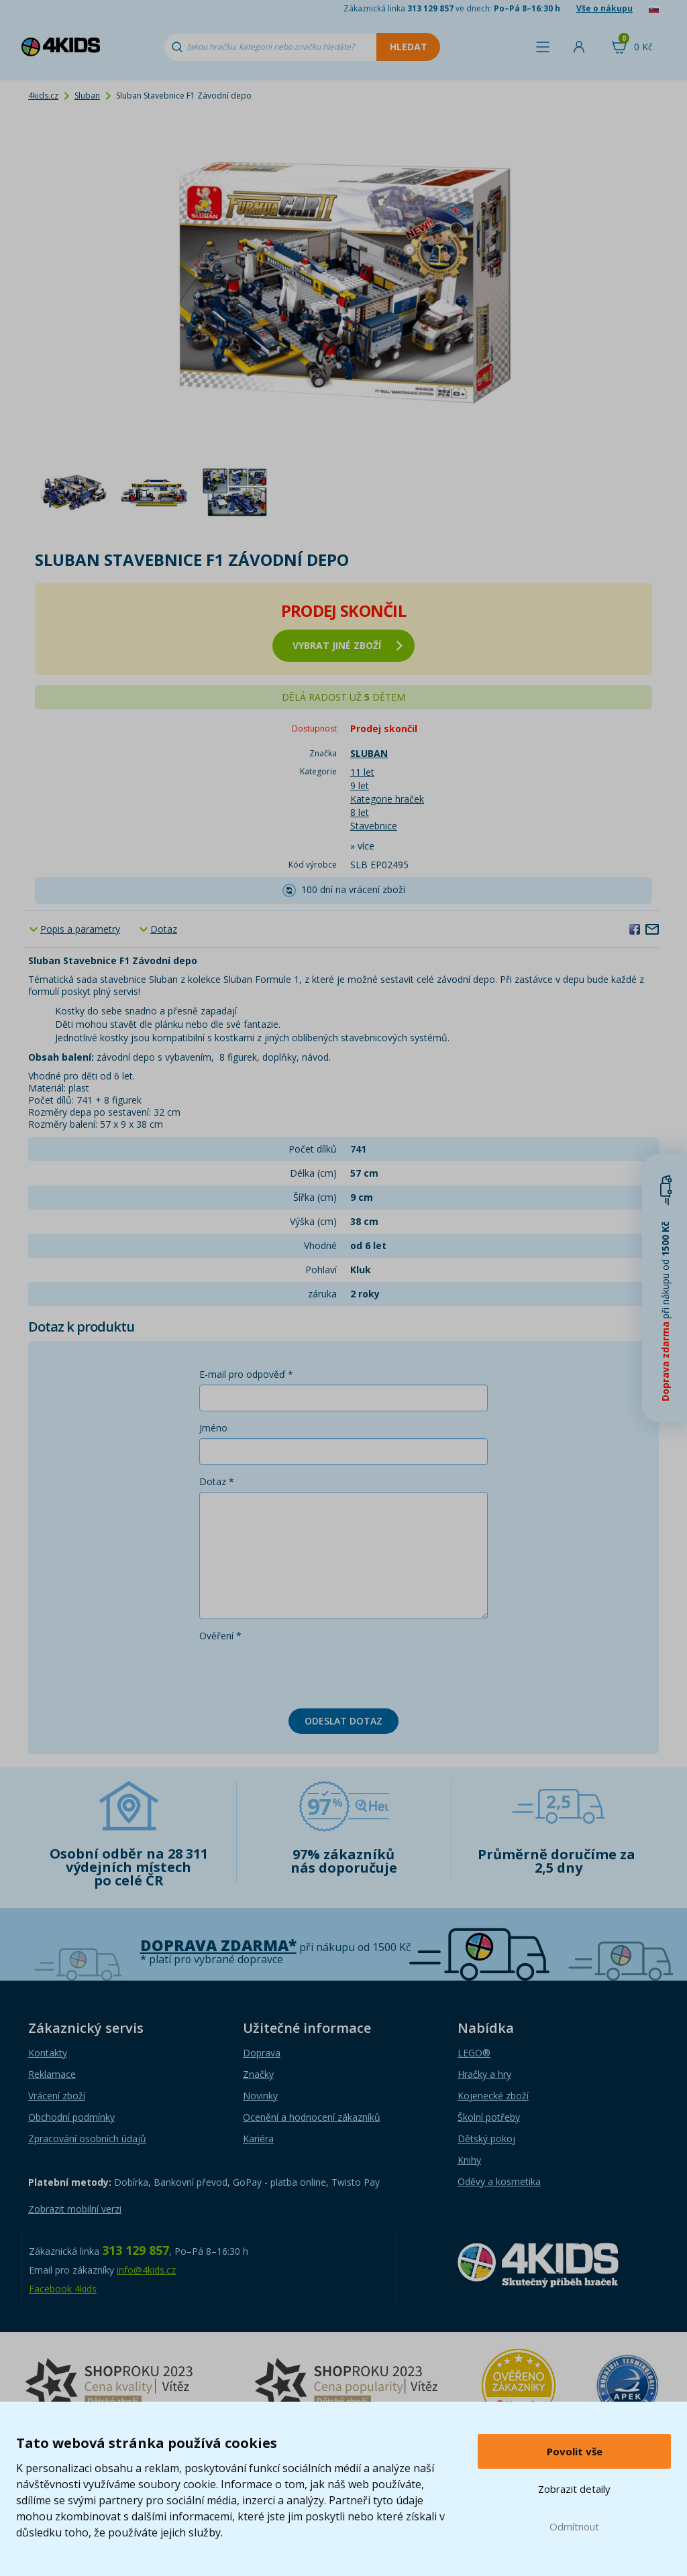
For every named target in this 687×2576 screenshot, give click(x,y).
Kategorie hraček (387, 799)
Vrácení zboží (56, 2095)
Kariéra (258, 2138)
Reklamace (52, 2074)
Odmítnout (574, 2526)
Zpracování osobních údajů (87, 2138)
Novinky (260, 2095)
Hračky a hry (484, 2074)
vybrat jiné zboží (348, 645)
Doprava (261, 2052)
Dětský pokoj (486, 2138)
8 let (359, 812)
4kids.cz (43, 95)
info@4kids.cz (146, 2270)
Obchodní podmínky (71, 2117)
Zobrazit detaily (574, 2489)
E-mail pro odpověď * (246, 1374)
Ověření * (220, 1635)
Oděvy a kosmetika (499, 2181)
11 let (362, 772)
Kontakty (47, 2052)
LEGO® (474, 2052)
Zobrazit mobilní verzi (74, 2209)
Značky (258, 2074)
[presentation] (301, 1672)
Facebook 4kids (63, 2288)
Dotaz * (216, 1481)
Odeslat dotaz (343, 1720)
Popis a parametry (80, 929)
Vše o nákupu (604, 8)
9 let (359, 785)
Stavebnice (373, 825)
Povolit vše (574, 2451)
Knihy (469, 2160)
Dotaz (163, 929)
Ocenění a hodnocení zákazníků (311, 2117)
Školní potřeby (489, 2117)
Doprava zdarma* (218, 1945)
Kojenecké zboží (493, 2095)
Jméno (213, 1427)
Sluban (87, 95)
